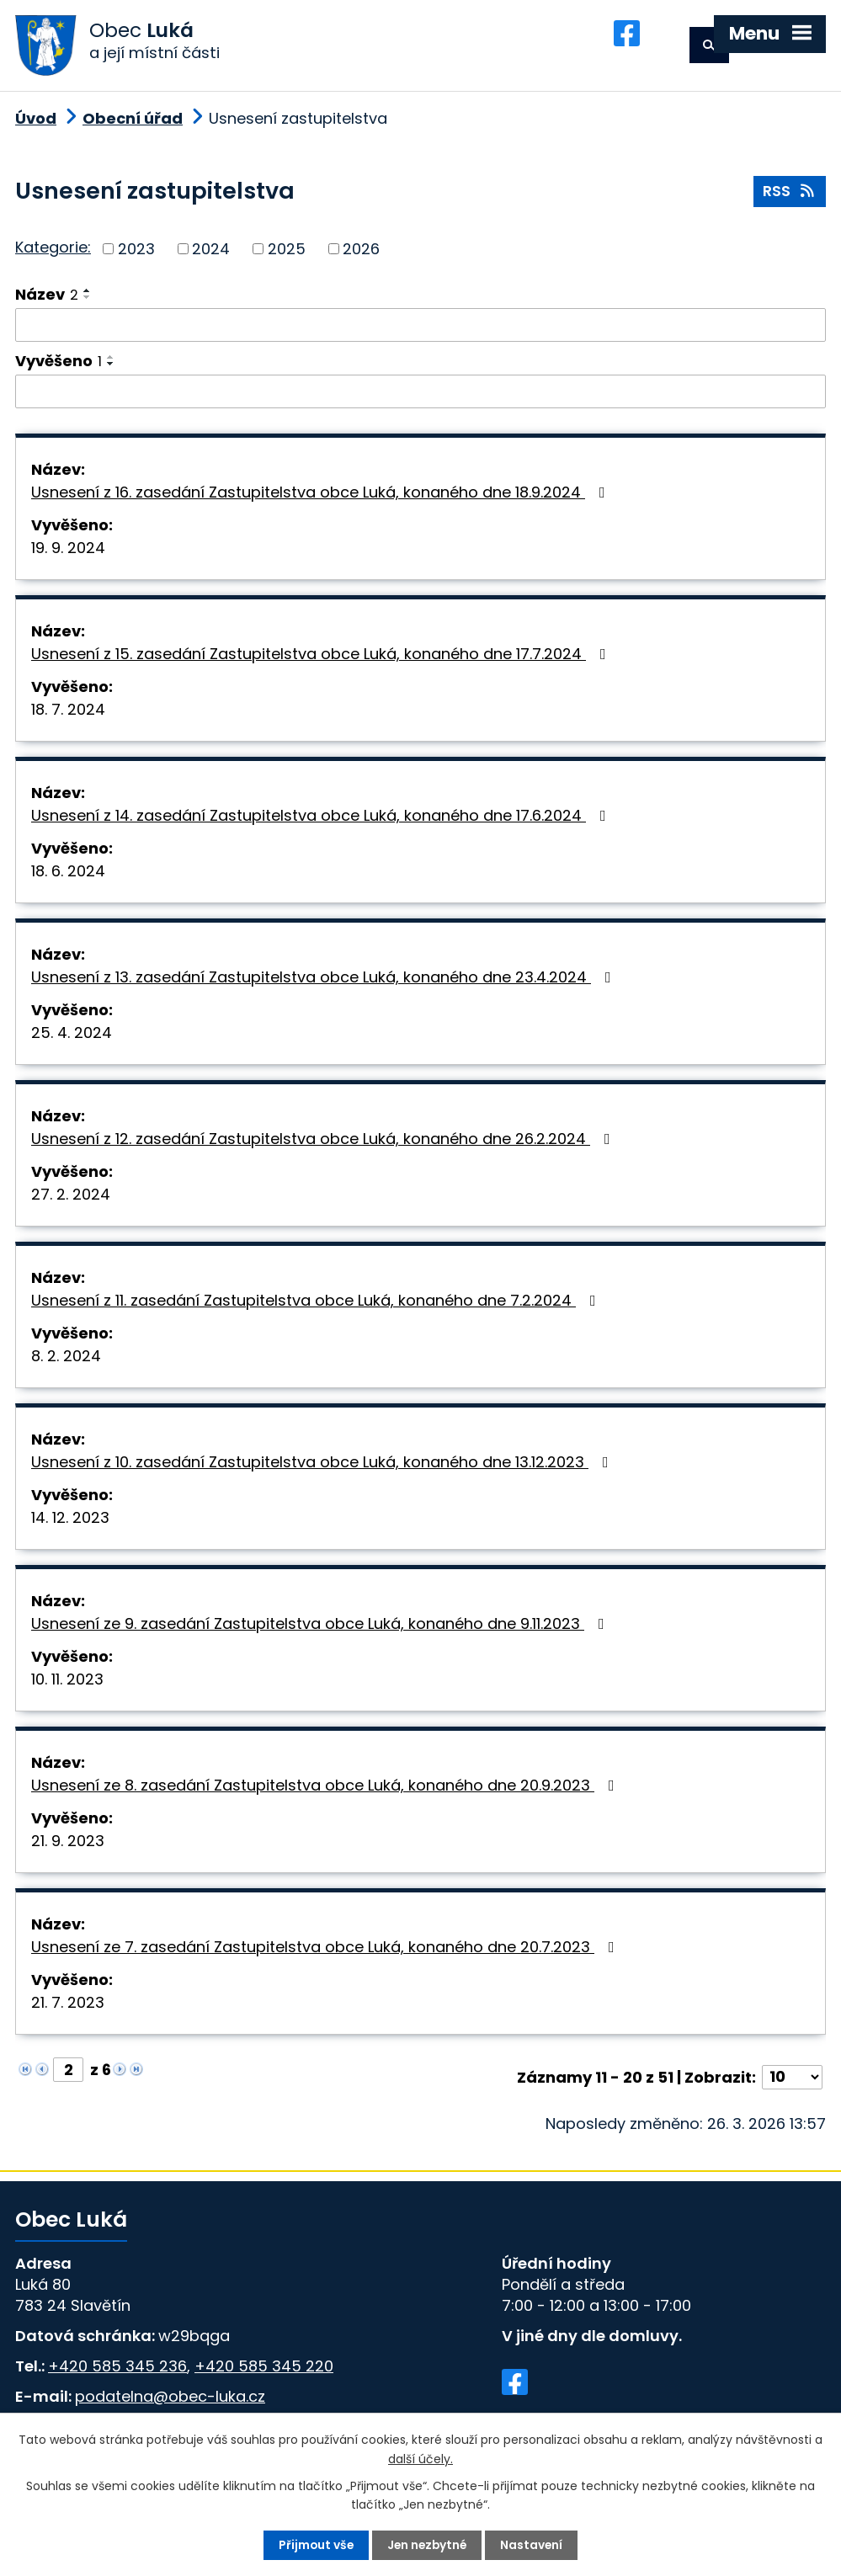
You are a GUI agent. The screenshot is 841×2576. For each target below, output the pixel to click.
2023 (136, 252)
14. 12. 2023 (70, 1521)
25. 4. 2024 (71, 1036)
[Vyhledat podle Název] (420, 329)
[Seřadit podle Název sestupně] (87, 301)
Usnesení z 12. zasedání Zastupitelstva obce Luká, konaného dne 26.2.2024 (324, 1142)
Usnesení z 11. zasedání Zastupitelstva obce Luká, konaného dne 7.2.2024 (317, 1304)
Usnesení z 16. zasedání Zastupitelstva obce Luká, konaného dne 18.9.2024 (321, 496)
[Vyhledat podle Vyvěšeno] (420, 395)
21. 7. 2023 (67, 2006)
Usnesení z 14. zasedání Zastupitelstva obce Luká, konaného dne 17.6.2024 (322, 819)
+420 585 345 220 (263, 2370)
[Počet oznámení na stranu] (792, 2081)
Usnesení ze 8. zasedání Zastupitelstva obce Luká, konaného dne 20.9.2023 (326, 1789)
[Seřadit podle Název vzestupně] (87, 294)
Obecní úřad (133, 122)
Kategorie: (53, 252)
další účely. (420, 2458)
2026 (361, 252)
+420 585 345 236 (117, 2370)
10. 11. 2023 (67, 1683)
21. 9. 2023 (67, 1844)
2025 (287, 252)
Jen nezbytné (427, 2544)
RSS (790, 196)
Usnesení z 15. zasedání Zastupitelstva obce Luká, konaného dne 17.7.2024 (322, 657)
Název (46, 298)
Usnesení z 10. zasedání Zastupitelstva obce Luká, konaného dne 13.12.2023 (323, 1466)
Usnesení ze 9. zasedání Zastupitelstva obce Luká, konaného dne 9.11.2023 (321, 1627)
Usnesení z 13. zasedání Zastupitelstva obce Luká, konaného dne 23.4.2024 (324, 981)
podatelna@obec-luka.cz (170, 2400)
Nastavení (534, 2544)
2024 (211, 252)
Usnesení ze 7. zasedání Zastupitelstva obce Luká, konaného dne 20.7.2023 (326, 1950)
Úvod (35, 122)
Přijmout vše (314, 2544)
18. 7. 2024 (68, 713)
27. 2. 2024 (70, 1198)
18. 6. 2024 (68, 875)
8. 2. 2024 (66, 1359)
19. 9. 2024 (68, 551)
